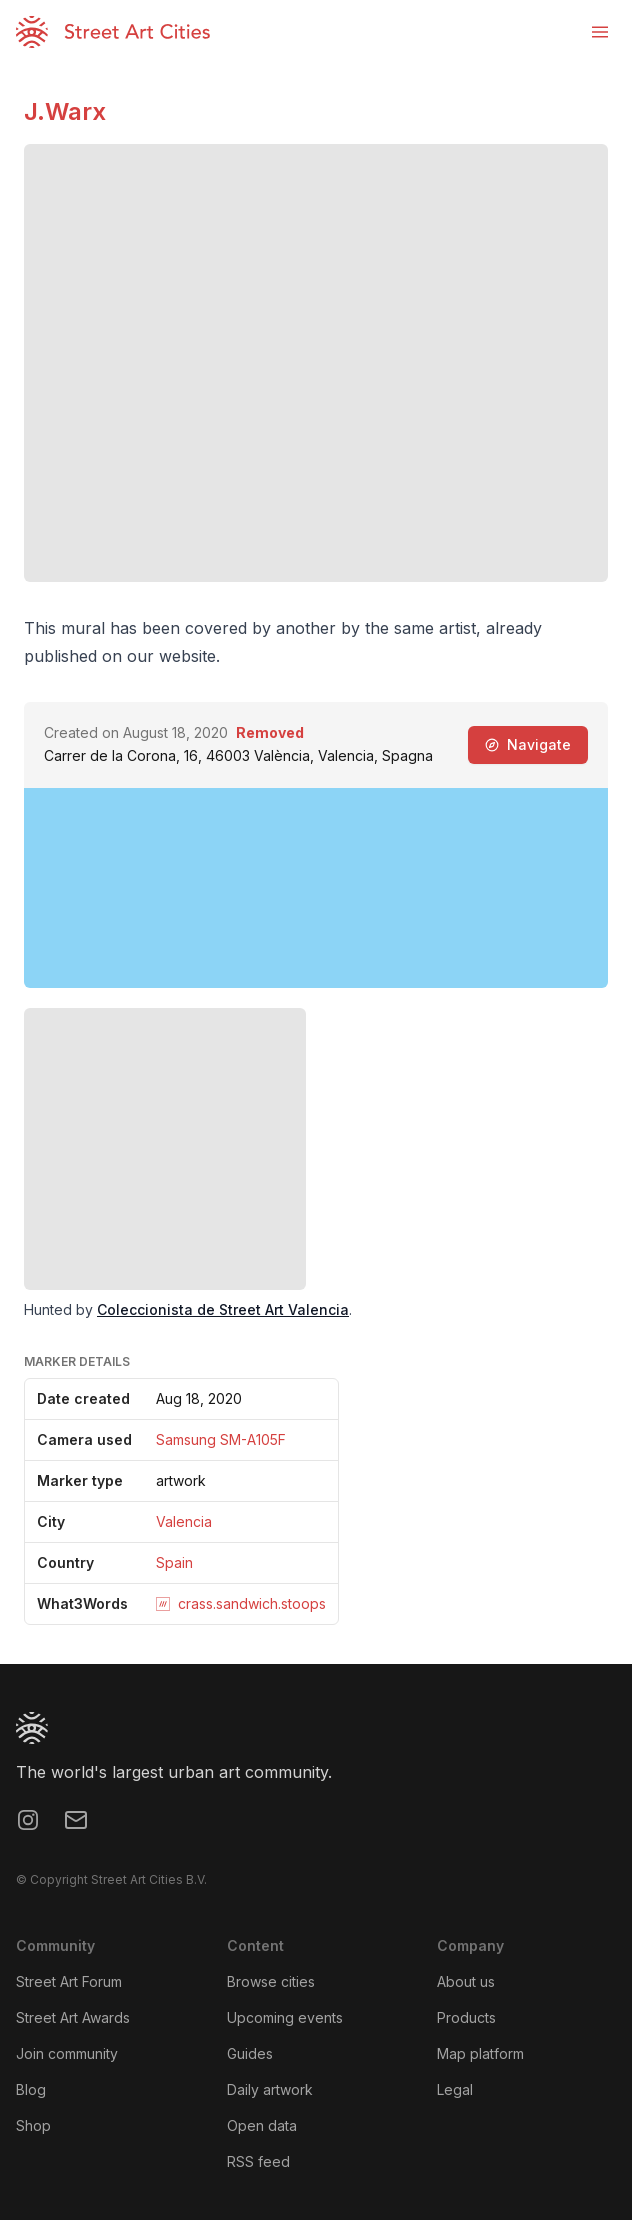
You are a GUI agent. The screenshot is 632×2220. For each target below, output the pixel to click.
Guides (250, 2053)
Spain (174, 1562)
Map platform (480, 2053)
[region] (316, 888)
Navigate (528, 744)
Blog (31, 2089)
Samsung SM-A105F (221, 1439)
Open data (262, 2125)
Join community (67, 2053)
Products (466, 2017)
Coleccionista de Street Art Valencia (223, 1309)
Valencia (184, 1521)
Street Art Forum (69, 1981)
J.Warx (65, 111)
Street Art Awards (73, 2017)
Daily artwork (270, 2089)
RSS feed (258, 2161)
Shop (33, 2125)
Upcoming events (285, 2017)
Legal (455, 2089)
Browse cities (271, 1981)
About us (466, 1981)
